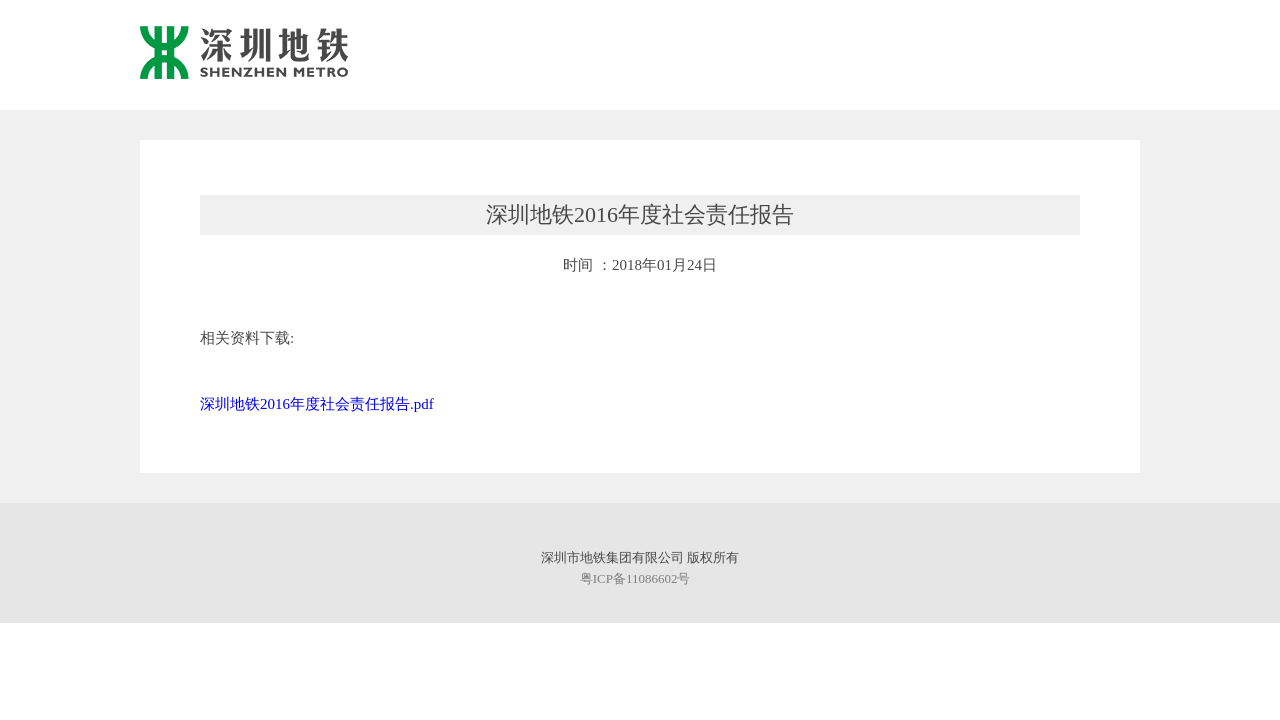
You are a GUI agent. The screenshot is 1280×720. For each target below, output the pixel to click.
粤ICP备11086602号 (635, 578)
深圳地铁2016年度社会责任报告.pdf (317, 404)
